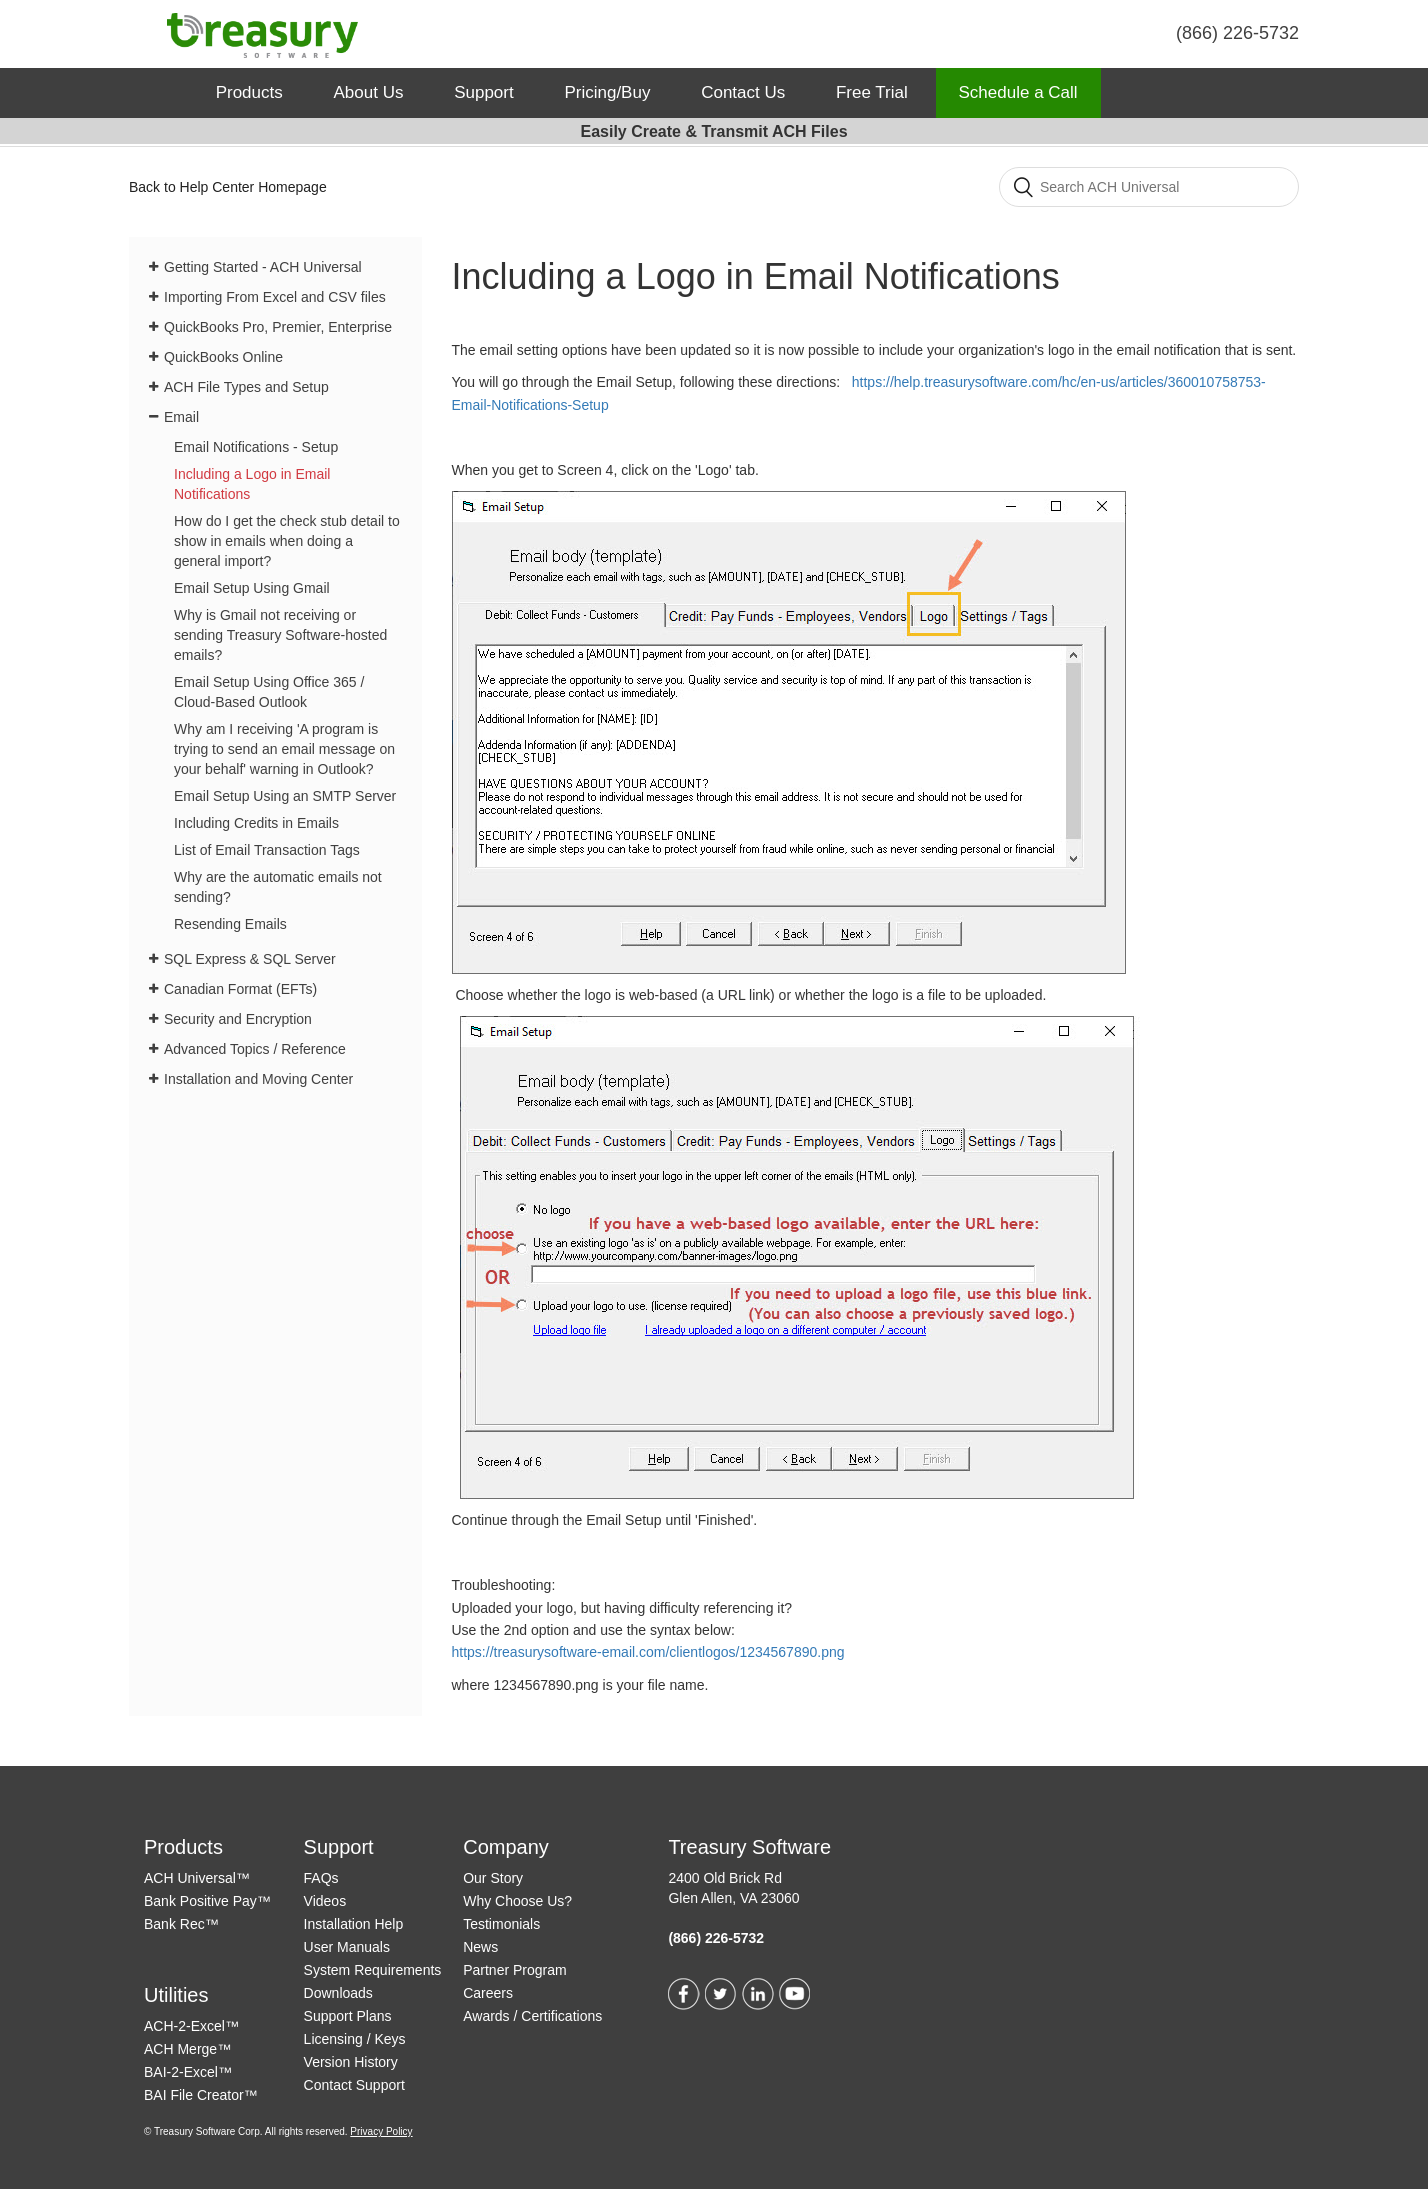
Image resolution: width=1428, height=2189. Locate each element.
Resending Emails (230, 924)
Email (181, 417)
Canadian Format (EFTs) (240, 989)
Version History (351, 2062)
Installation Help (354, 1924)
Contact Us (743, 92)
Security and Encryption (238, 1019)
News (480, 1947)
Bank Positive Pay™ (207, 1901)
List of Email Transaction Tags (267, 850)
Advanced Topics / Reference (255, 1049)
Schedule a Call (1018, 92)
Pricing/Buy (607, 92)
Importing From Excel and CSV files (275, 297)
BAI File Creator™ (201, 2095)
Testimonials (501, 1924)
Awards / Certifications (532, 2016)
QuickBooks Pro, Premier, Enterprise (278, 327)
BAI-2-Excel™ (188, 2072)
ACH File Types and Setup (246, 387)
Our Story (493, 1878)
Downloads (338, 1993)
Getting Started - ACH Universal (263, 267)
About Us (368, 92)
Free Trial (872, 92)
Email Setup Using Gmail (252, 588)
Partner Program (514, 1970)
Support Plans (348, 2016)
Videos (325, 1901)
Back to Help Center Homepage (228, 187)
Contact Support (354, 2085)
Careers (488, 1993)
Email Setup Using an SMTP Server (285, 796)
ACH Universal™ (197, 1878)
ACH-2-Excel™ (191, 2026)
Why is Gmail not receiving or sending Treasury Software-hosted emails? (280, 635)
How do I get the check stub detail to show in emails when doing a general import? (287, 541)
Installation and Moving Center (258, 1079)
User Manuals (347, 1947)
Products (249, 92)
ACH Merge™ (187, 2049)
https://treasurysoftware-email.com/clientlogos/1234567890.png (648, 1652)
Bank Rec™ (181, 1924)
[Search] (1149, 187)
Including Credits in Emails (256, 823)
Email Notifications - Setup (256, 447)
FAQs (321, 1878)
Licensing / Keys (355, 2039)
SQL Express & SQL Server (250, 959)
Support (484, 92)
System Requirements (373, 1970)
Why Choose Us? (517, 1901)
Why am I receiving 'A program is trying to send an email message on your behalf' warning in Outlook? (284, 749)
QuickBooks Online (223, 357)
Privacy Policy (381, 2131)
